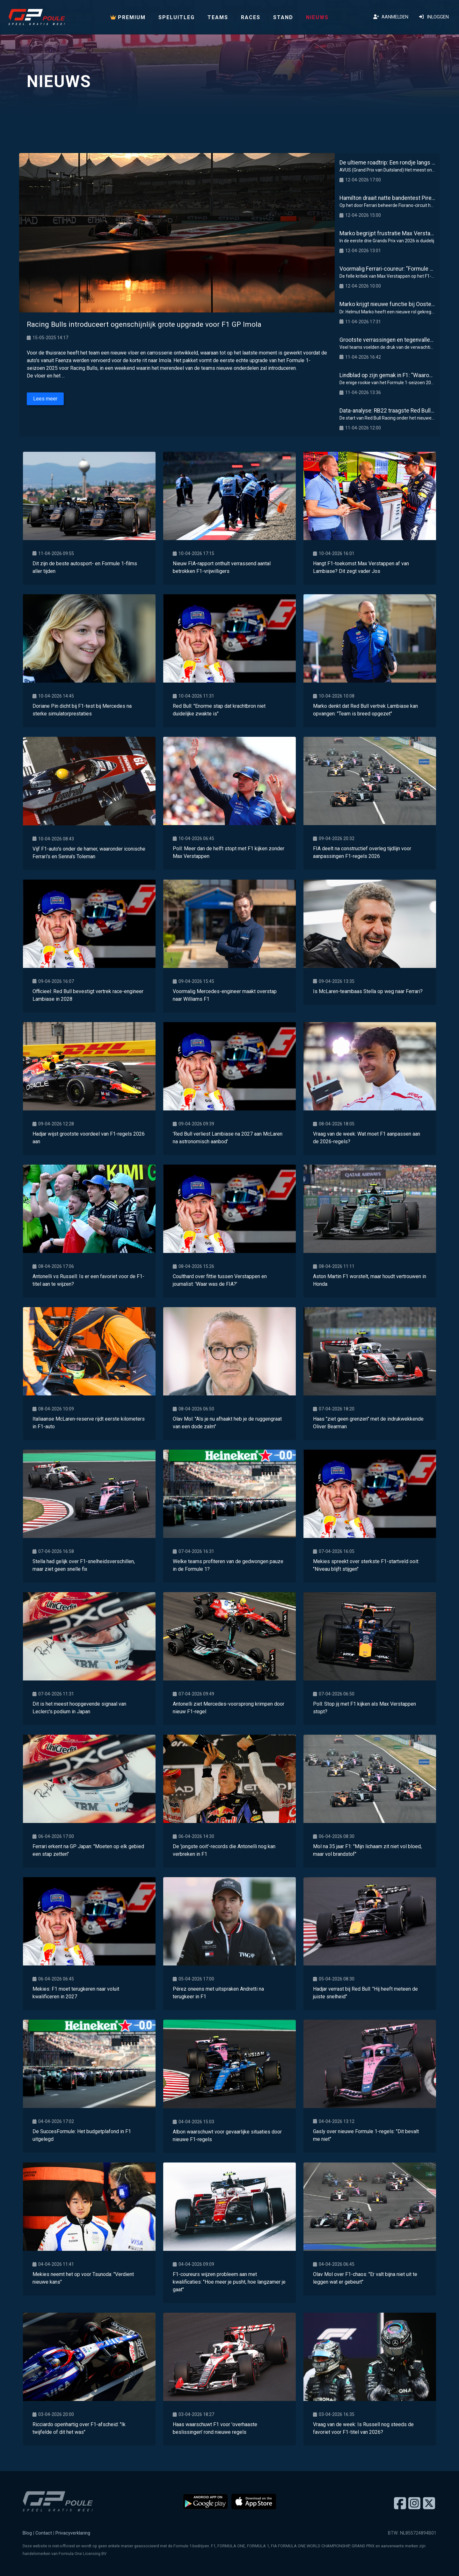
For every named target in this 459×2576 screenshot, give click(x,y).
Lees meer (45, 399)
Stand (283, 17)
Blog (27, 2533)
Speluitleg (176, 17)
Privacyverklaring (72, 2533)
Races (250, 17)
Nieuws (317, 17)
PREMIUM (128, 17)
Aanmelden (390, 17)
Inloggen (434, 17)
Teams (218, 17)
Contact (43, 2533)
